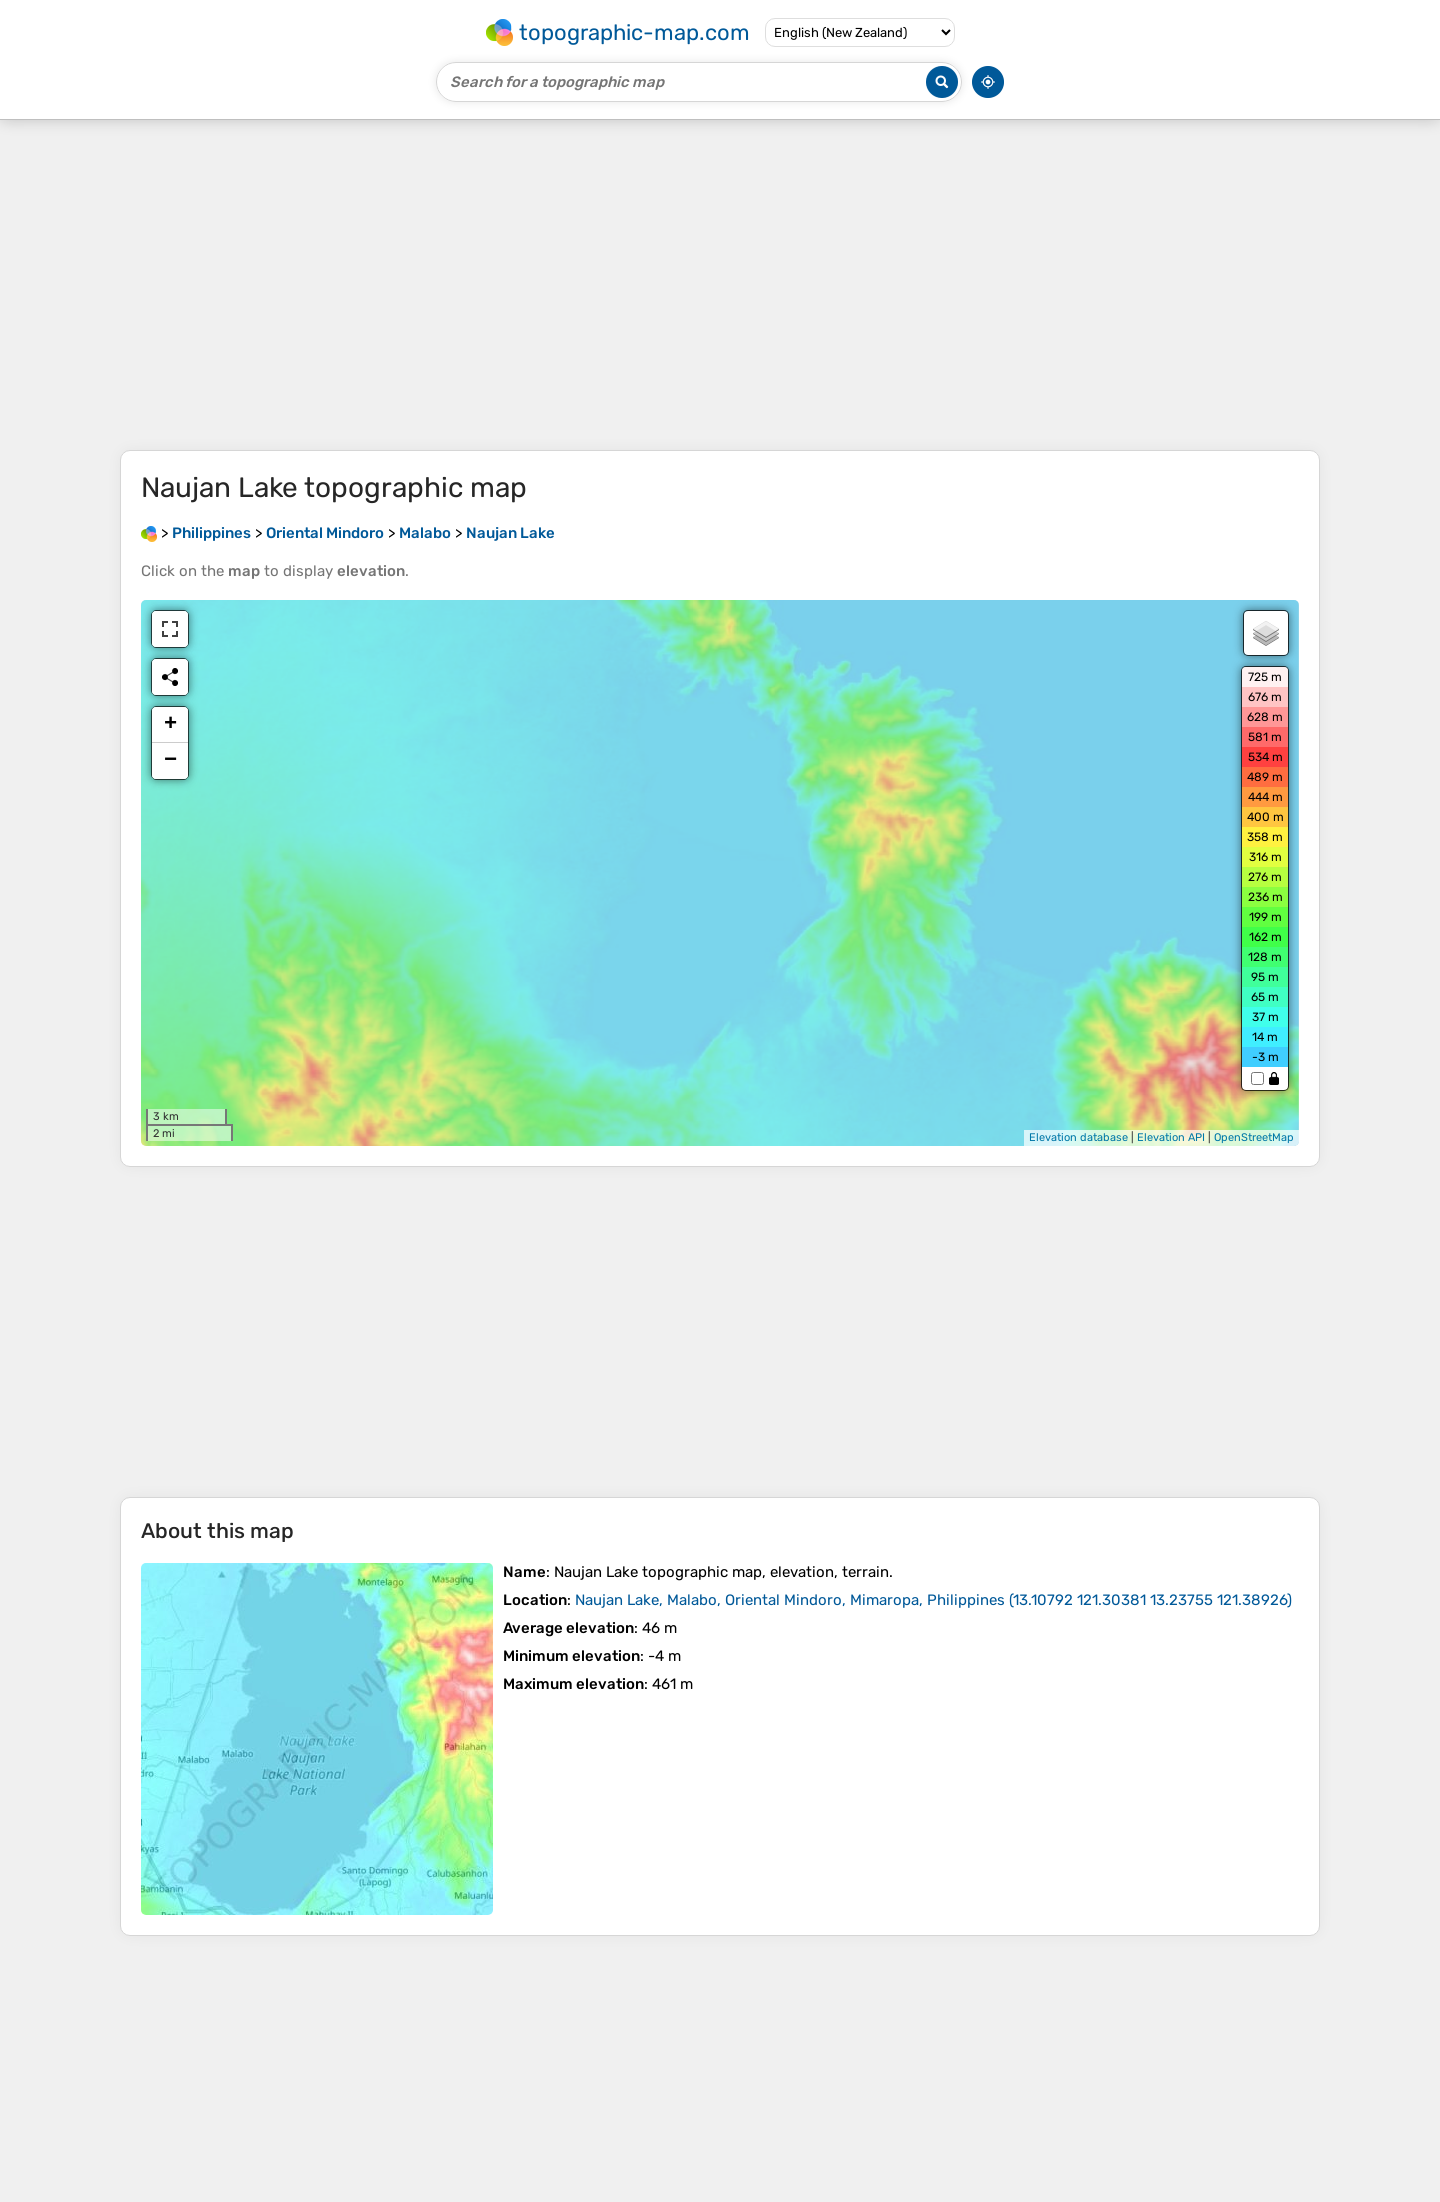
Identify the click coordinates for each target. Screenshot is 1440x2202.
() (933, 1600)
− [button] (170, 761)
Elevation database (1078, 1137)
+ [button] (170, 725)
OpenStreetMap (1254, 1137)
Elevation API (1171, 1137)
